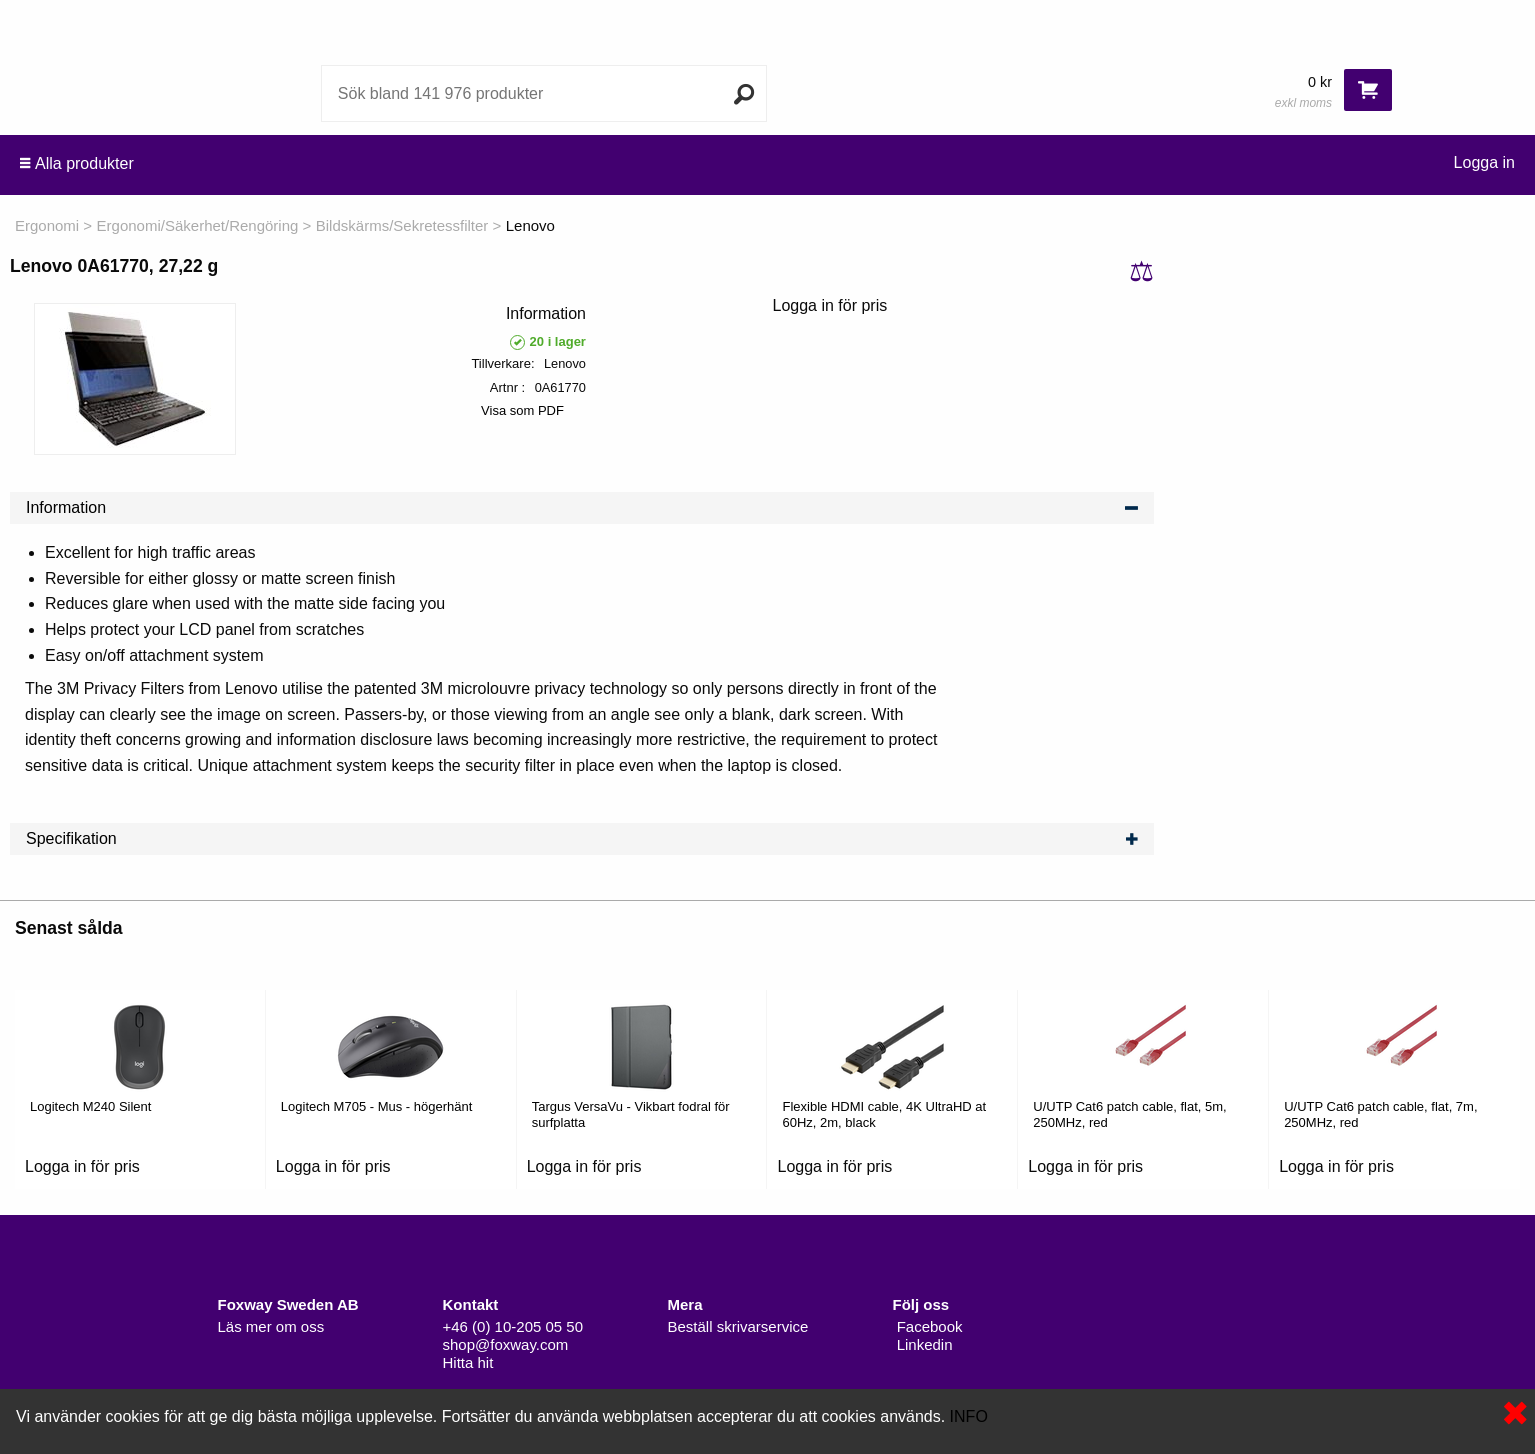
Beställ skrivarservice (738, 1326)
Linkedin (923, 1344)
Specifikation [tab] (582, 839)
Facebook (928, 1326)
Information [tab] (582, 508)
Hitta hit (468, 1362)
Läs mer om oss (271, 1326)
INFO (969, 1416)
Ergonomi (47, 225)
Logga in (1484, 162)
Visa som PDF (522, 410)
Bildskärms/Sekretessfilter (402, 225)
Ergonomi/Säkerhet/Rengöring (198, 225)
